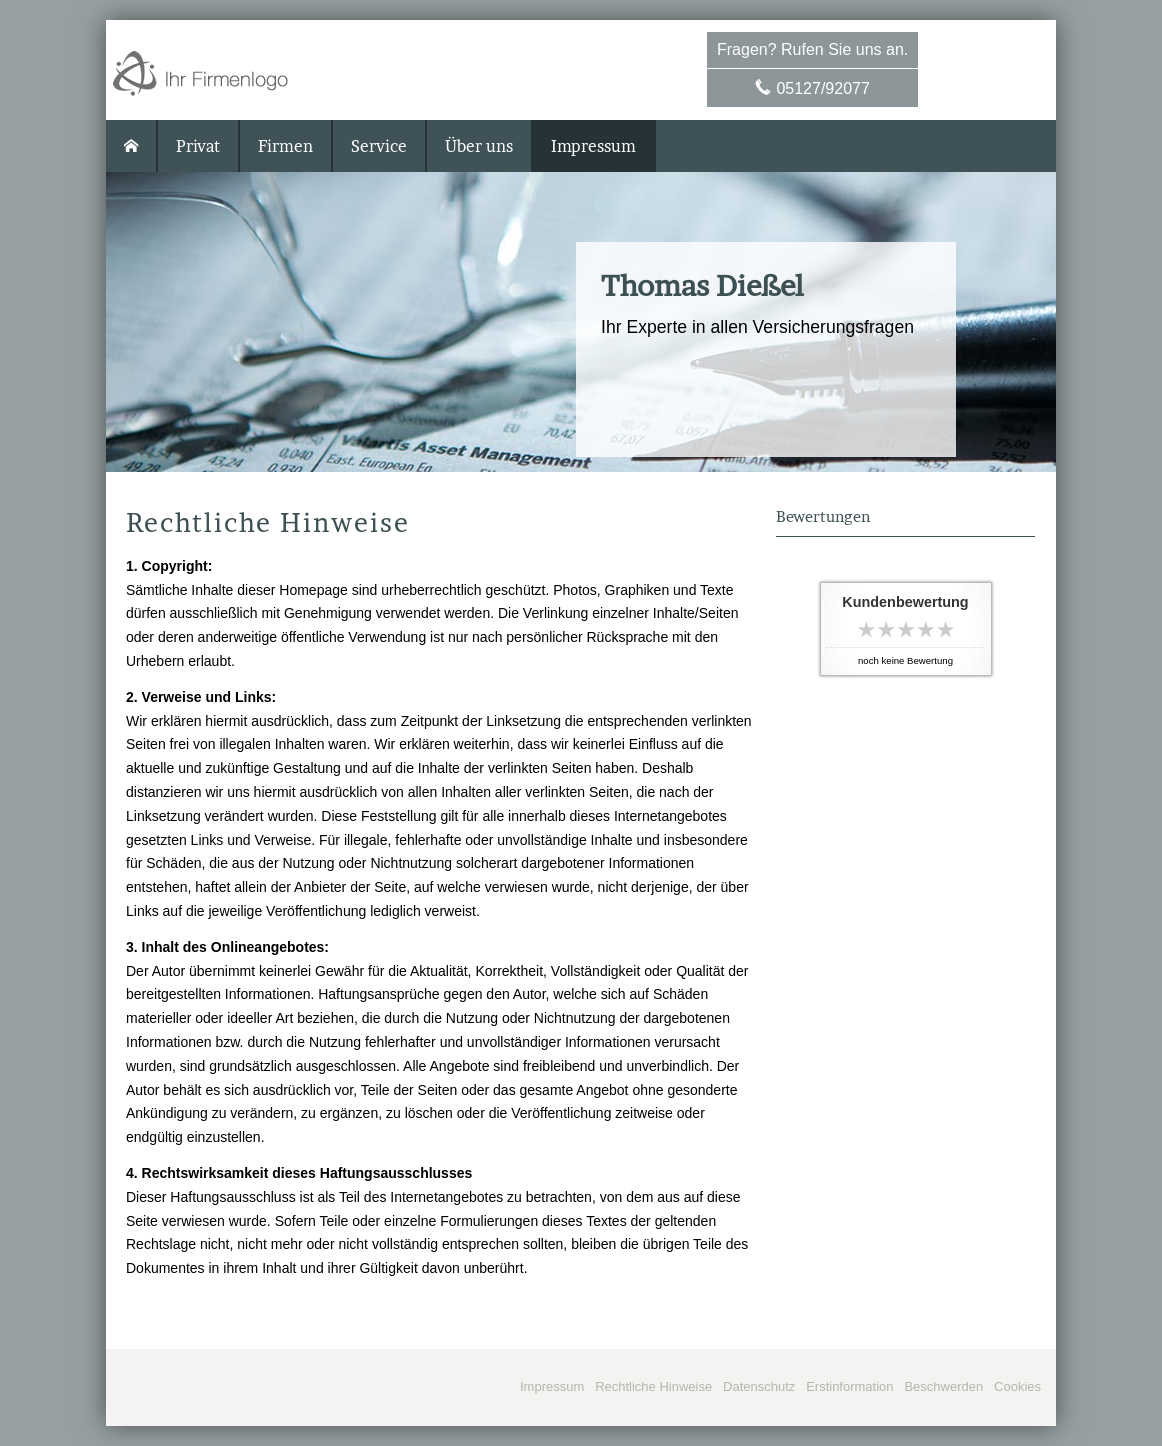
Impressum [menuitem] (593, 146)
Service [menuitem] (379, 146)
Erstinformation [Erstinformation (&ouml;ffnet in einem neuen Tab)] (849, 1386)
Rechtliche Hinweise (653, 1386)
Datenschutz (759, 1386)
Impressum (552, 1386)
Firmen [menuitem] (285, 146)
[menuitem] (132, 146)
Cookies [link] (1017, 1386)
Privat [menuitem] (198, 146)
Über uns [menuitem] (479, 146)
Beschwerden (943, 1386)
